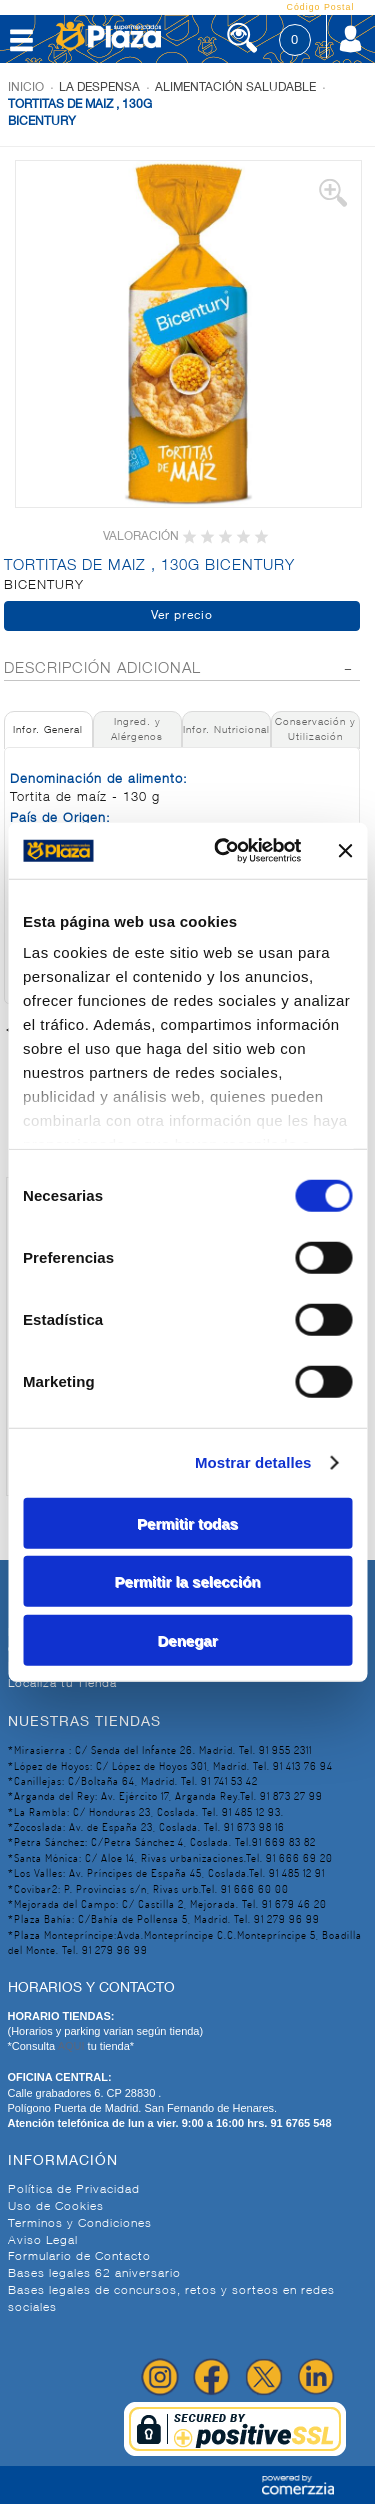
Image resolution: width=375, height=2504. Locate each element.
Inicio (26, 88)
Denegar (187, 1639)
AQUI (73, 2046)
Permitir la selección (188, 1581)
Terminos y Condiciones (80, 2224)
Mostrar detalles (253, 1462)
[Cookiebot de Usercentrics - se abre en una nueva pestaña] (223, 851)
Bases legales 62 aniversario (94, 2274)
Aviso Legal (43, 2241)
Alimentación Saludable (235, 88)
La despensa (99, 88)
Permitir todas (187, 1522)
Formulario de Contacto (79, 2257)
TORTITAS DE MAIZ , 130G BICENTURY (80, 113)
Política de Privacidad (74, 2190)
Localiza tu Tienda (62, 1684)
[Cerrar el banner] (345, 851)
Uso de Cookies (56, 2207)
